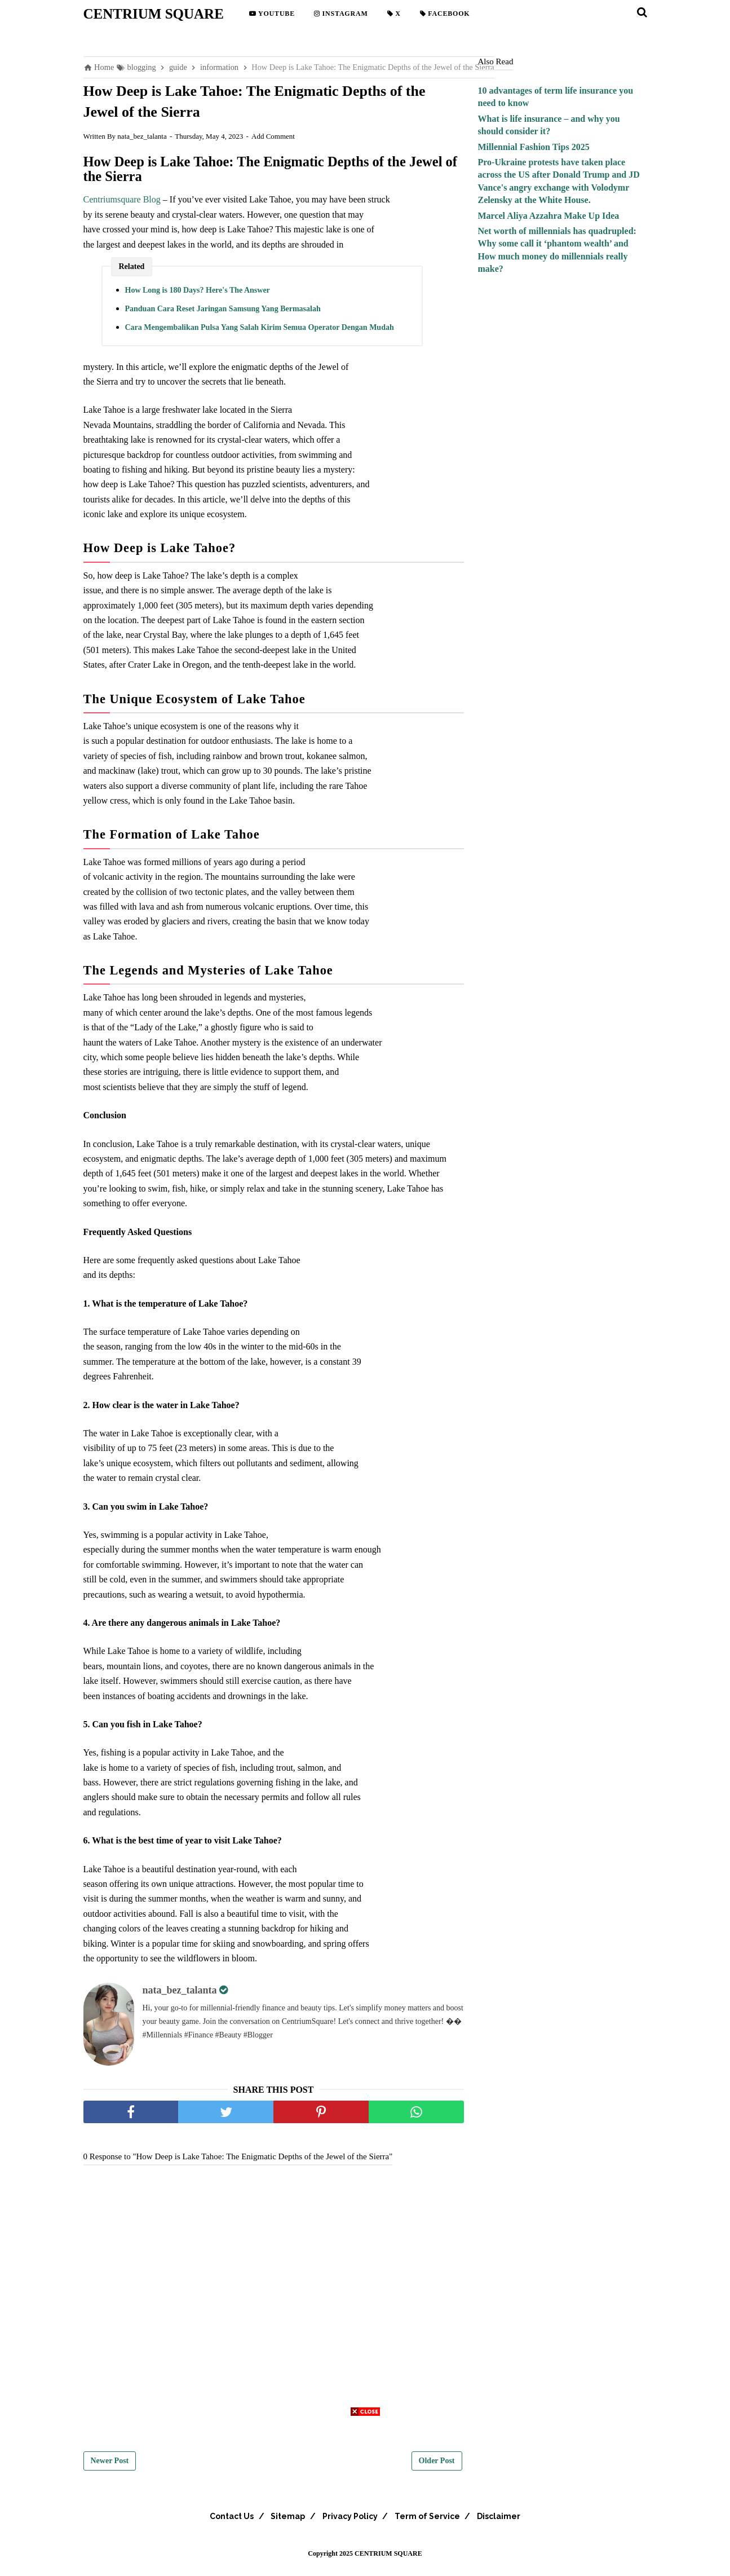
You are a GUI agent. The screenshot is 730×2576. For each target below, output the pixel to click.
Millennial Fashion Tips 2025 (534, 147)
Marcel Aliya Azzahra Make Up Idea (549, 215)
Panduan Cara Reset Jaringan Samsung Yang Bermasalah (223, 315)
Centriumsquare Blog (122, 206)
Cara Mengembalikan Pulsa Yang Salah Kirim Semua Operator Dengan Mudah (259, 334)
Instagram (341, 13)
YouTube (272, 13)
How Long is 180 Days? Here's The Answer (197, 297)
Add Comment (273, 143)
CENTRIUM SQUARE (153, 13)
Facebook (445, 13)
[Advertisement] (365, 2497)
